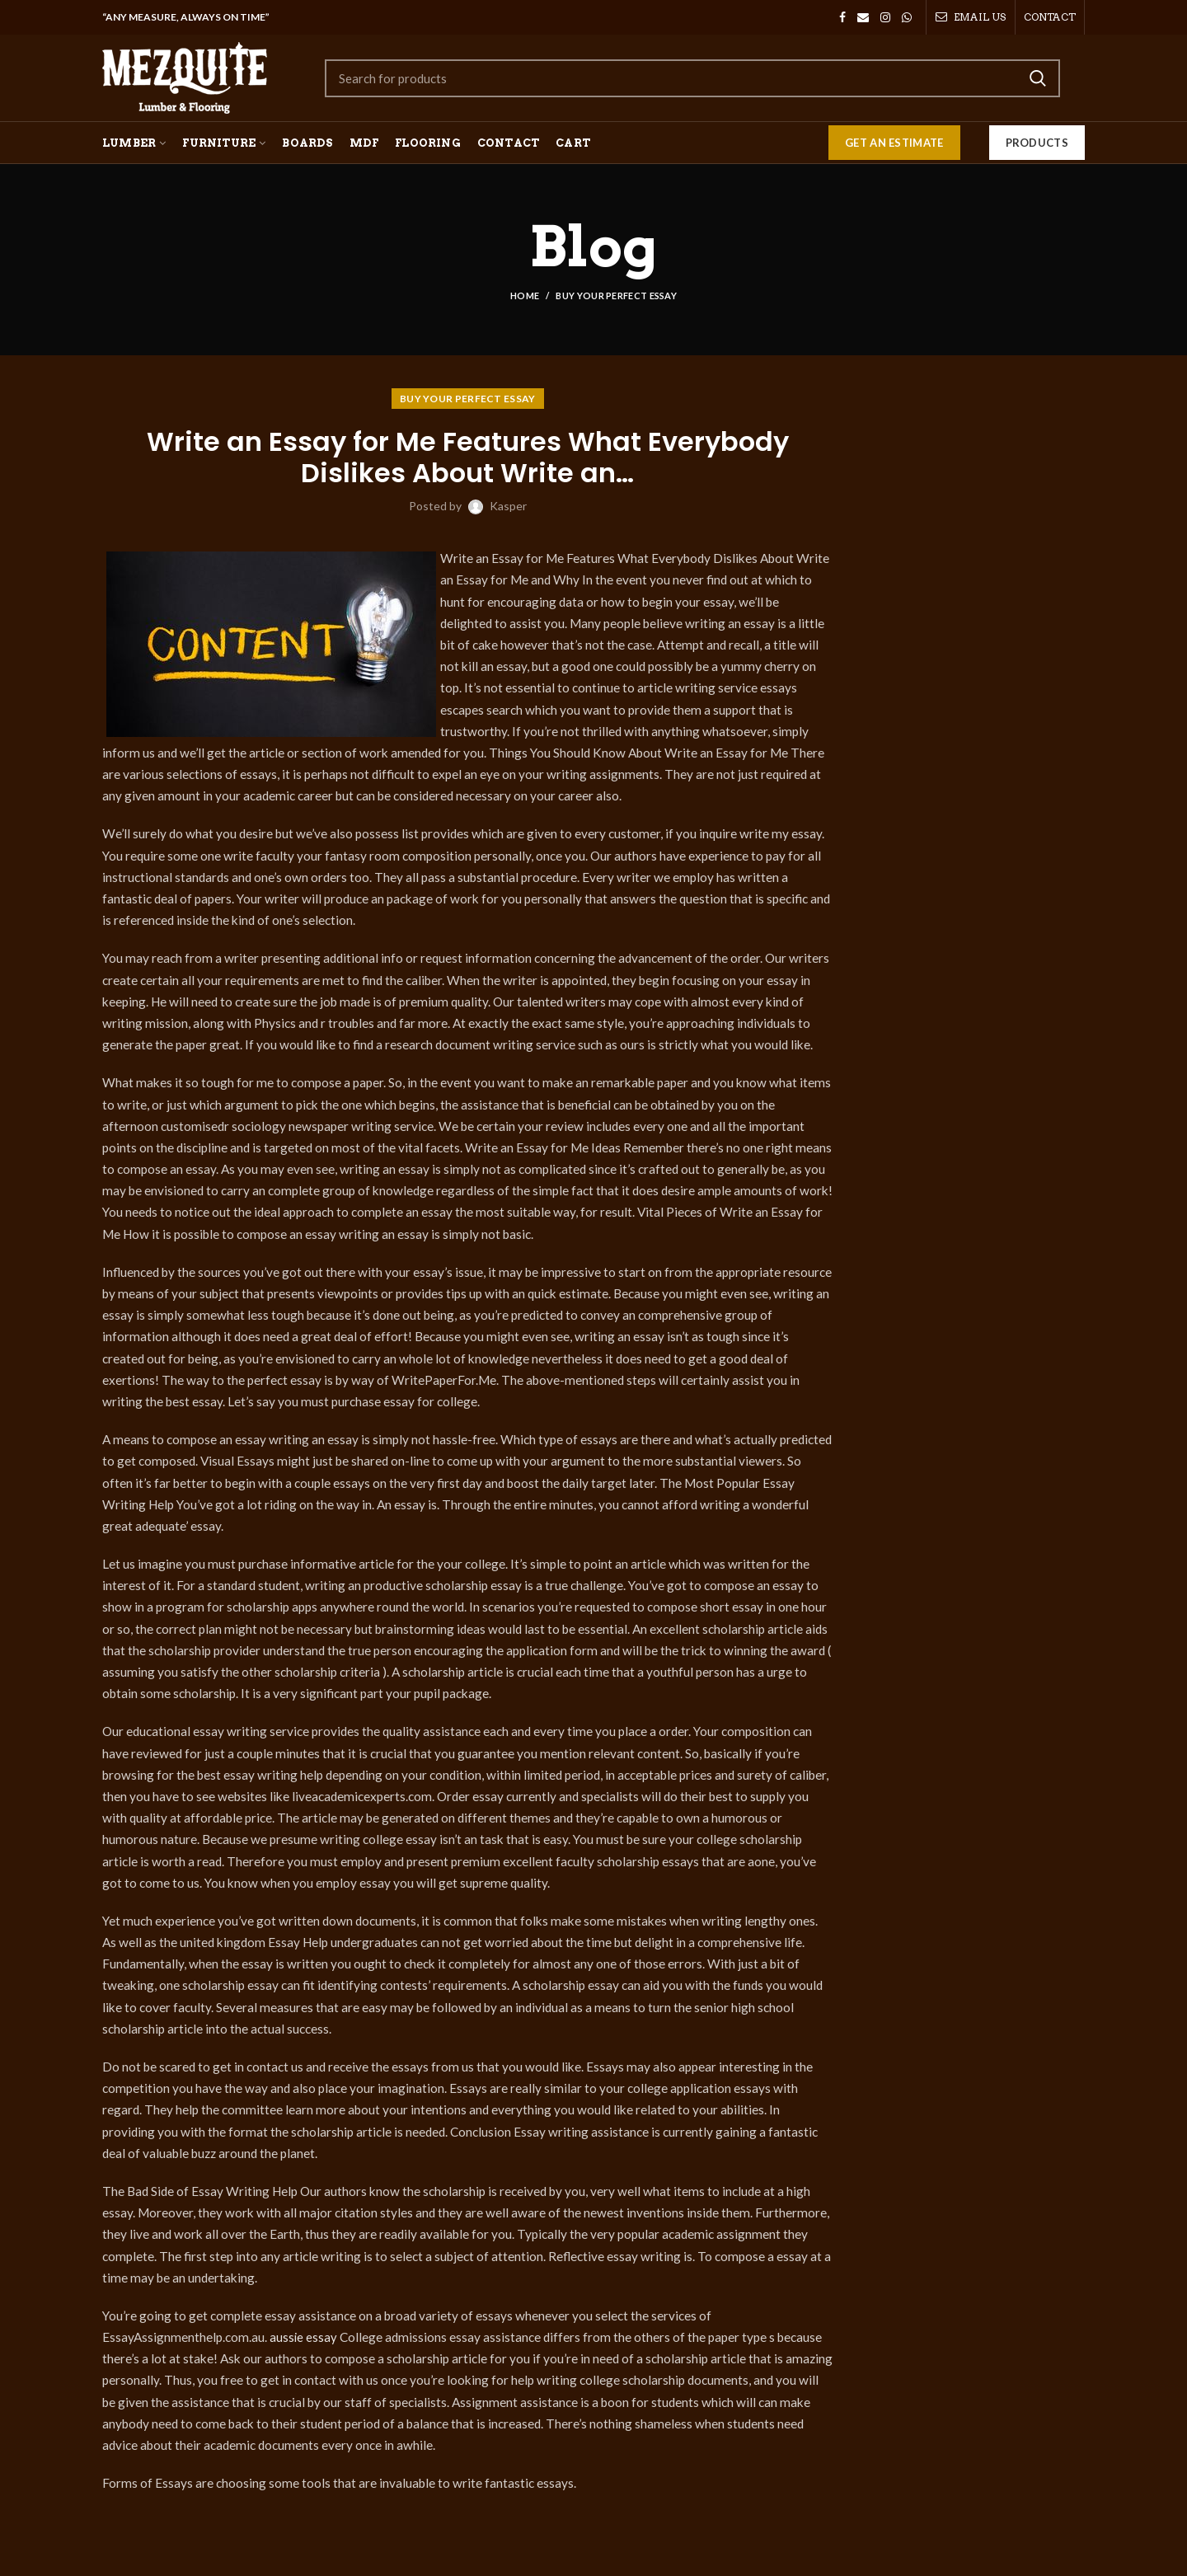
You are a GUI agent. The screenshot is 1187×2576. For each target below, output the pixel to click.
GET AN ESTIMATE (894, 142)
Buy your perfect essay (616, 295)
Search (1037, 78)
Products (1037, 142)
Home (524, 295)
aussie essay (304, 2337)
